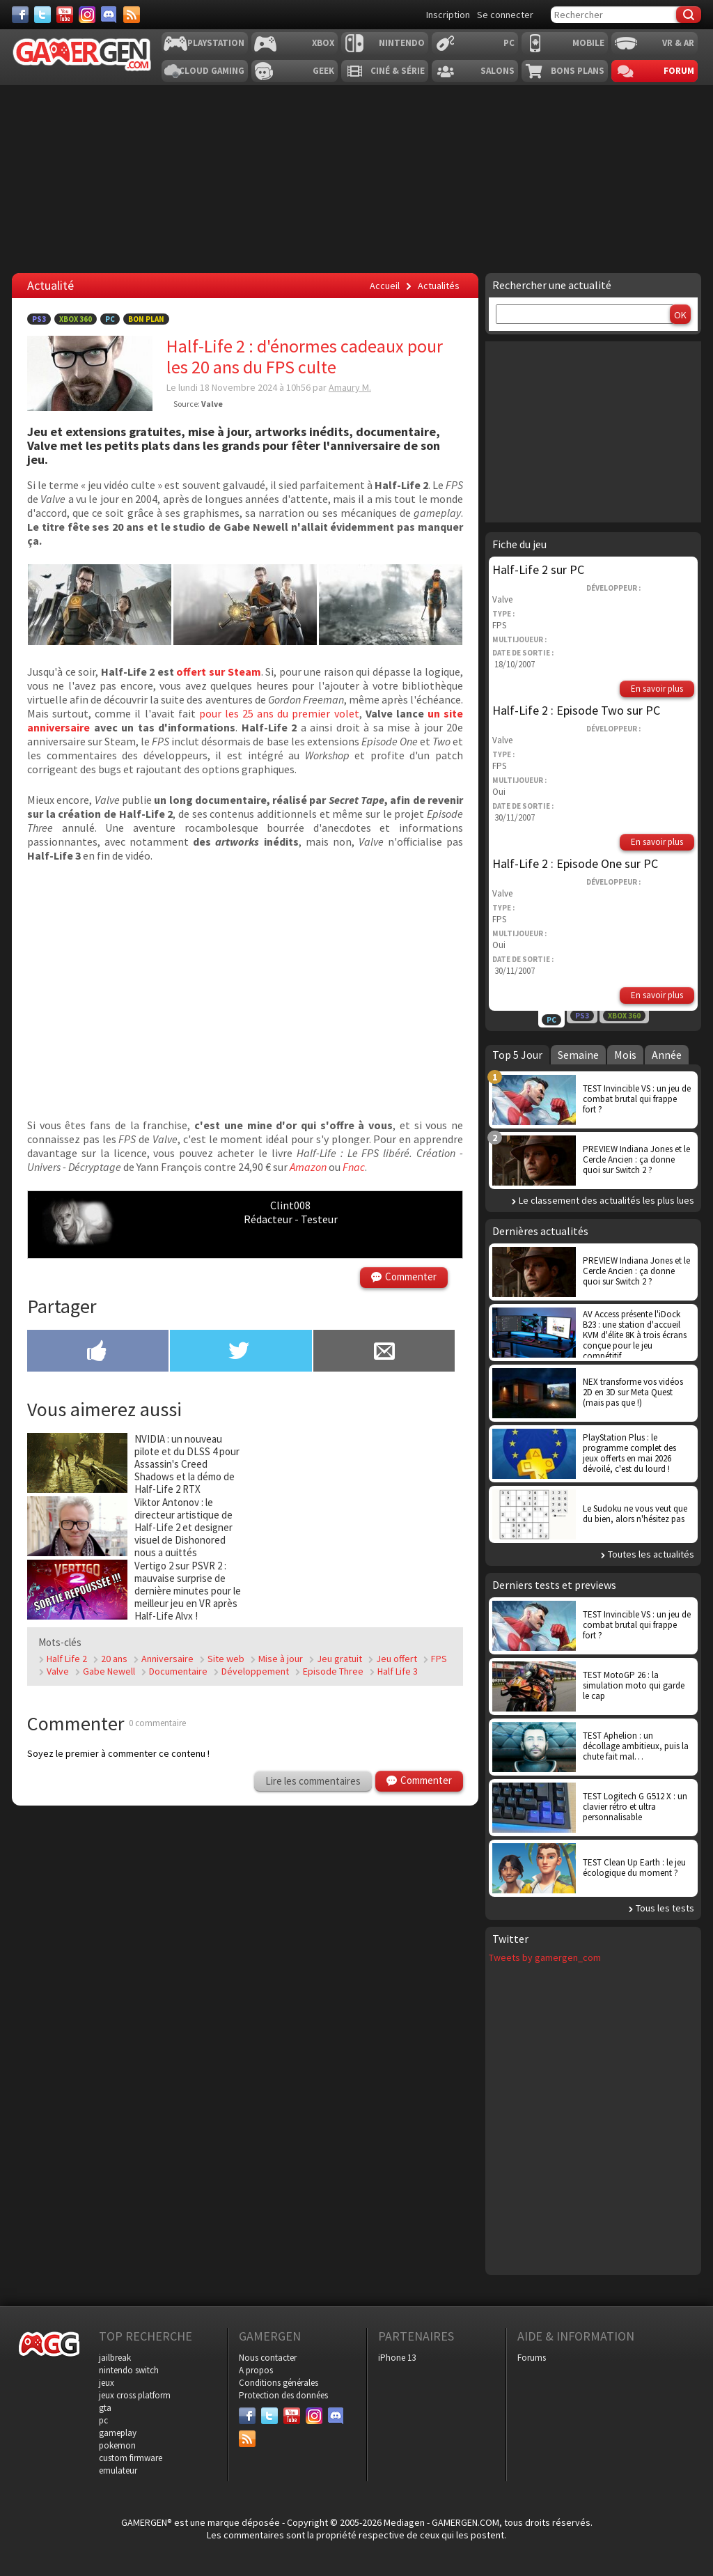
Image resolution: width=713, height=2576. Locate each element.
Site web (225, 1658)
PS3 (39, 319)
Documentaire (178, 1671)
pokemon (117, 2445)
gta (105, 2408)
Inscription (448, 14)
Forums (531, 2358)
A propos (256, 2370)
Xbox (323, 43)
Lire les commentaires (313, 1780)
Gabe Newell (109, 1671)
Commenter (411, 1276)
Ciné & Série (397, 71)
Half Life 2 (67, 1658)
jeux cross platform (135, 2395)
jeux (106, 2383)
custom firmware (130, 2458)
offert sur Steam (218, 671)
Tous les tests (665, 1908)
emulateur (118, 2470)
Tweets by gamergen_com (545, 1957)
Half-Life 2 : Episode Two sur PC (576, 710)
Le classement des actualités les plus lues (606, 1200)
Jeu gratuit (339, 1658)
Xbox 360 (75, 319)
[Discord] (109, 14)
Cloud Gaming (211, 71)
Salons (497, 71)
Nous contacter (268, 2358)
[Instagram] (87, 14)
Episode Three (333, 1671)
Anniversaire (167, 1658)
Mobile (588, 43)
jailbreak (115, 2358)
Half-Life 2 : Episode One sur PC (575, 863)
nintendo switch (129, 2370)
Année (667, 1055)
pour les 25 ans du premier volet (279, 713)
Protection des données (283, 2395)
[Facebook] (20, 14)
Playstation (215, 43)
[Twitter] (42, 14)
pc (103, 2420)
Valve (58, 1671)
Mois (625, 1055)
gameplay (117, 2433)
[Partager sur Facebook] (98, 1352)
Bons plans (577, 71)
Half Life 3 (397, 1671)
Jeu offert (396, 1658)
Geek (323, 71)
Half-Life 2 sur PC (538, 569)
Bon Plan (146, 319)
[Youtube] (64, 14)
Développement (255, 1671)
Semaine (578, 1055)
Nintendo (402, 43)
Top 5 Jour (517, 1055)
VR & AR (678, 43)
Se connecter (505, 14)
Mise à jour (280, 1658)
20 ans (114, 1658)
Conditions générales (278, 2383)
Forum (679, 71)
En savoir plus (657, 689)
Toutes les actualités (651, 1554)
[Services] (131, 14)
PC (509, 43)
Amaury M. (350, 387)
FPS (439, 1658)
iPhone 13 (397, 2358)
